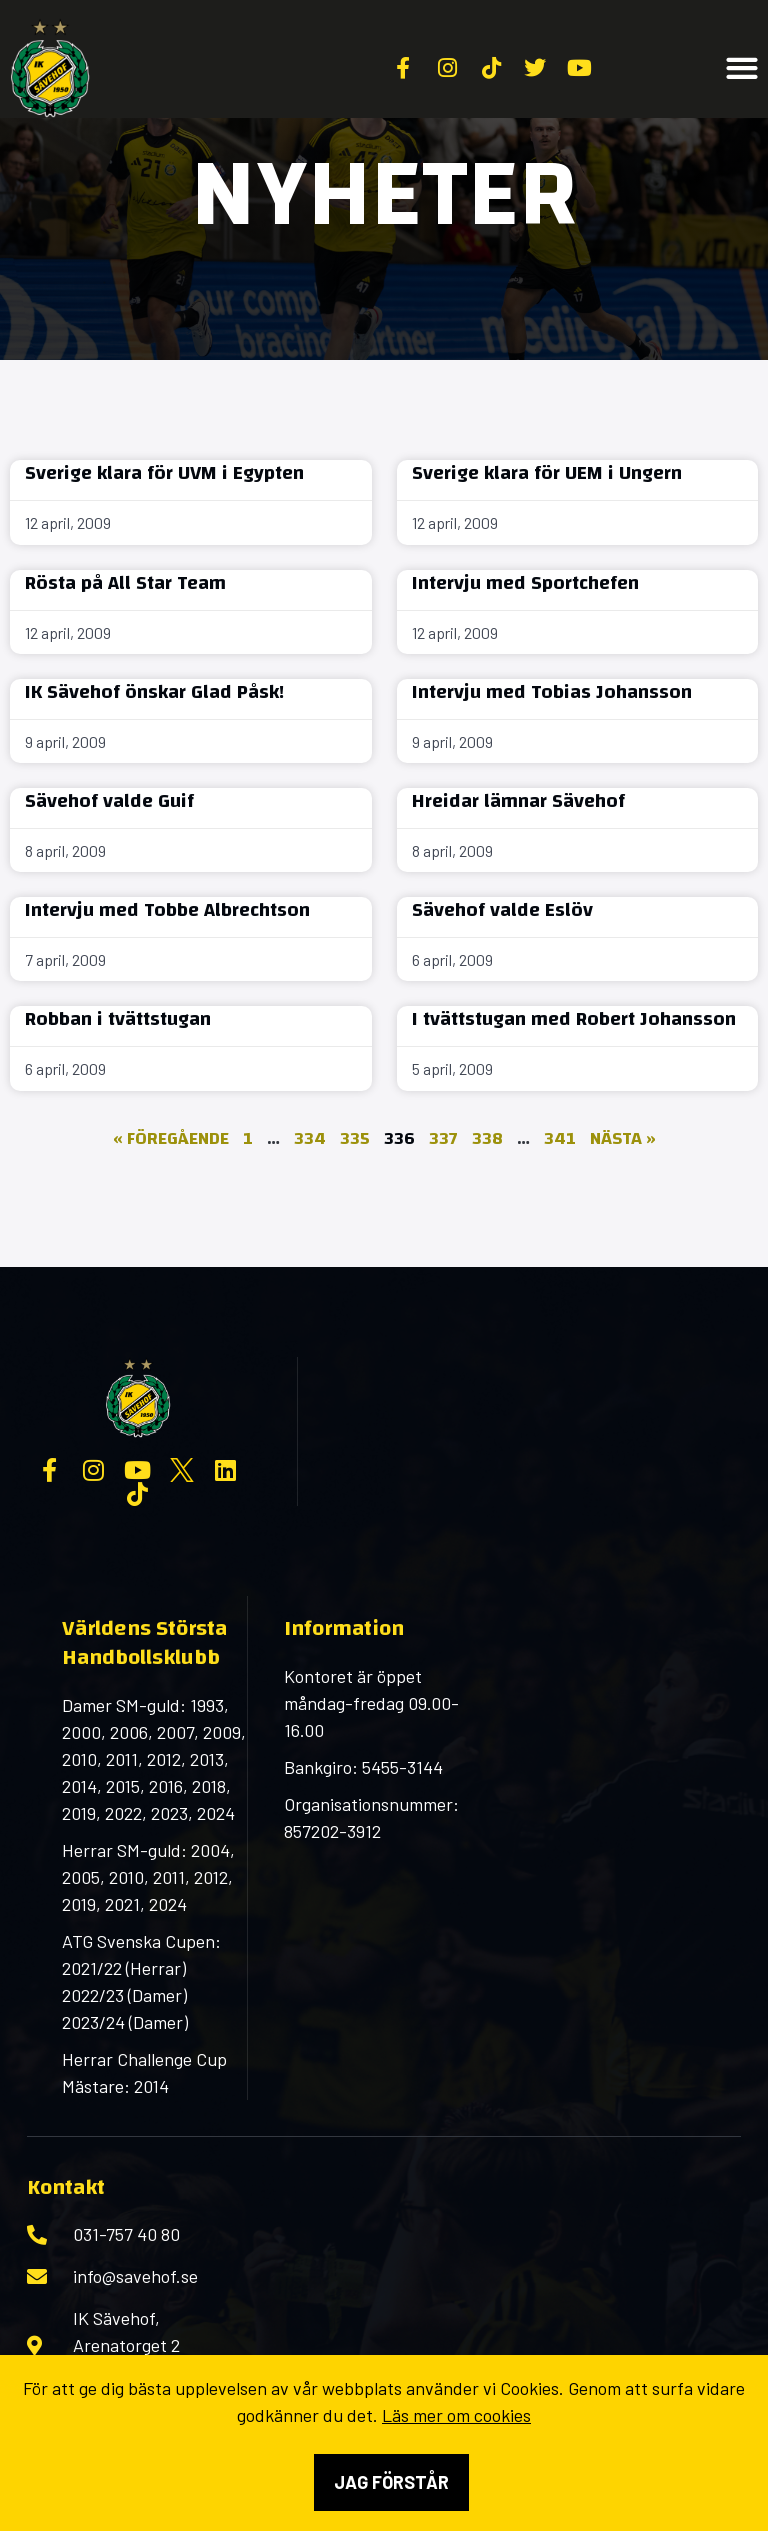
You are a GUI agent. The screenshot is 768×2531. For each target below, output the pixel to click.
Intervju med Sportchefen (525, 582)
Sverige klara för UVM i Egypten (164, 472)
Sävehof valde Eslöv (502, 909)
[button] (742, 68)
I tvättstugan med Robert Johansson (574, 1018)
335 (355, 1138)
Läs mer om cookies (456, 2415)
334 (310, 1138)
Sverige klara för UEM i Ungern (547, 472)
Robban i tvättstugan (118, 1018)
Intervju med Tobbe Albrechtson (167, 909)
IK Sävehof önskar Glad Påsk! (154, 691)
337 (443, 1138)
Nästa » (623, 1138)
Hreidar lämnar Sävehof (518, 800)
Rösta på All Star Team (125, 582)
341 (560, 1138)
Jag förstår (391, 2482)
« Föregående (171, 1138)
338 (487, 1138)
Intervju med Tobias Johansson (552, 691)
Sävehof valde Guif (109, 800)
